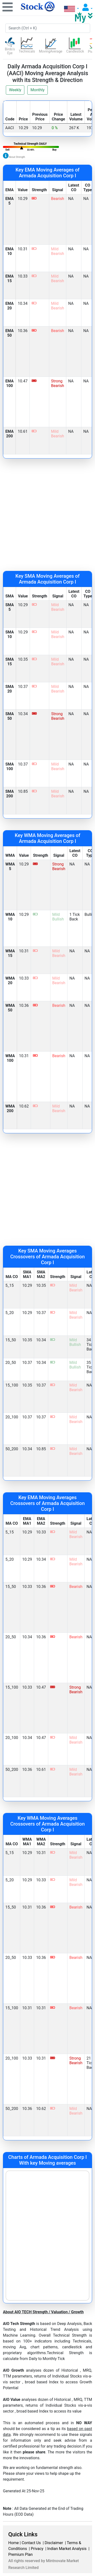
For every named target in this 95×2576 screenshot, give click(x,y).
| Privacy (37, 2548)
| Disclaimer (53, 2542)
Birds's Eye (10, 47)
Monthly (37, 90)
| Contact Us (30, 2542)
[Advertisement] (47, 517)
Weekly (15, 90)
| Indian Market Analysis (66, 2548)
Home (13, 2542)
